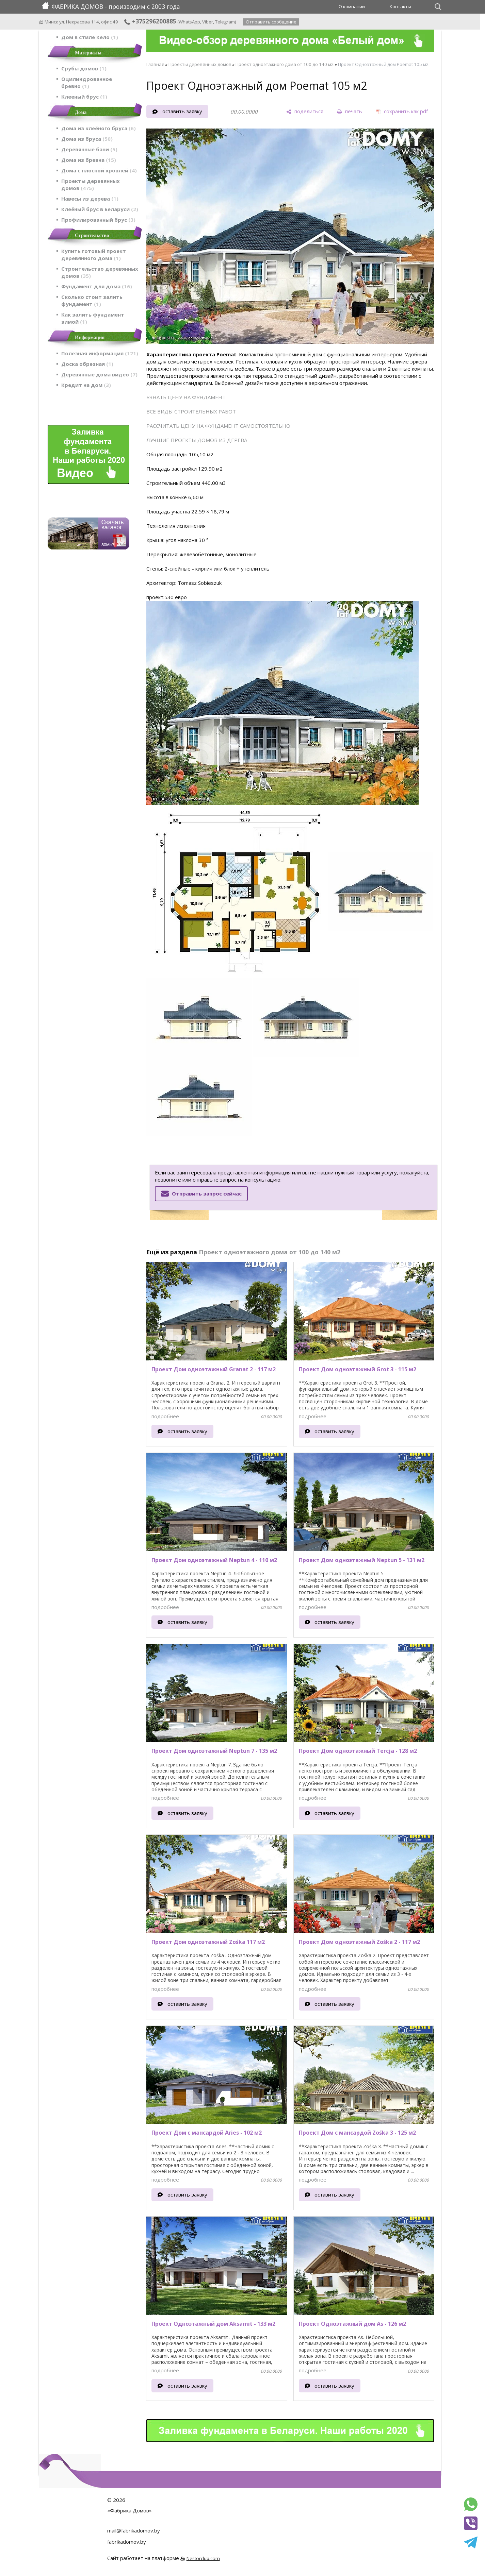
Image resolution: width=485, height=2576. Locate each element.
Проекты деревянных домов (90, 184)
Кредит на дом (86, 385)
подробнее (165, 1416)
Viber (207, 22)
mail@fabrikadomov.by (133, 2530)
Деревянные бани (89, 149)
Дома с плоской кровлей (99, 170)
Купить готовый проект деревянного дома (93, 254)
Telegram (225, 22)
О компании (352, 6)
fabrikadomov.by (126, 2541)
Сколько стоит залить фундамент (92, 300)
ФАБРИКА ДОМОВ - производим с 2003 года (111, 6)
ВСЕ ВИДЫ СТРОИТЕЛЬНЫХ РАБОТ (191, 411)
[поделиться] (304, 111)
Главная (155, 64)
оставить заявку (182, 111)
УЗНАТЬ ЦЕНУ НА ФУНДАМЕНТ (186, 397)
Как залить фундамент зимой (92, 318)
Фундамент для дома (96, 286)
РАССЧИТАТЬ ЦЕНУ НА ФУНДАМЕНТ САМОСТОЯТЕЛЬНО (218, 425)
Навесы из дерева (89, 198)
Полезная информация (99, 353)
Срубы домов (84, 68)
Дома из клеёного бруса (98, 128)
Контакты (400, 6)
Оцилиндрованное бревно (86, 82)
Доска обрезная (87, 363)
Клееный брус (84, 96)
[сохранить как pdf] (402, 111)
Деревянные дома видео (99, 374)
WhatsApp (189, 22)
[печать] (349, 111)
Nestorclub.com (203, 2558)
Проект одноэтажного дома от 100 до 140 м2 (285, 64)
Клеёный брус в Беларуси (99, 209)
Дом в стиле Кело (89, 37)
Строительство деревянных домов (99, 272)
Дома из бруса (87, 138)
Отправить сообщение (271, 22)
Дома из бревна (88, 159)
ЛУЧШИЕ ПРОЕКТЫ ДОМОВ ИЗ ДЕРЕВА (196, 440)
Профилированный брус (98, 219)
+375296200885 (150, 21)
